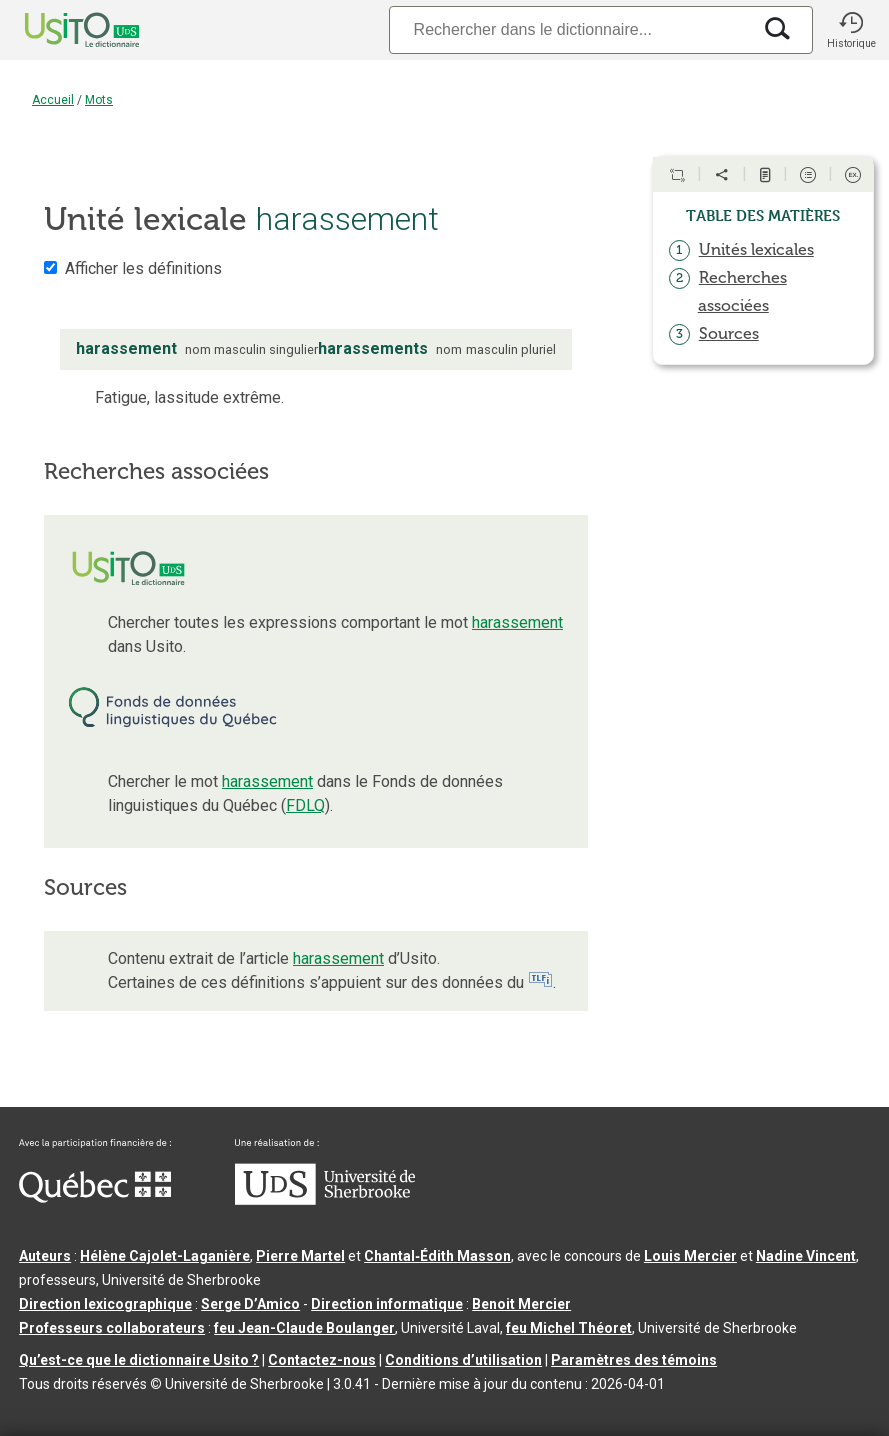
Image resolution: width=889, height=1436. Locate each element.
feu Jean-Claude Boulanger (304, 1328)
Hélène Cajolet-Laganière (165, 1256)
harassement (517, 622)
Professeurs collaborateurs (112, 1328)
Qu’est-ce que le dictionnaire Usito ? (139, 1360)
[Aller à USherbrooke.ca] (325, 1200)
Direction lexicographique (105, 1304)
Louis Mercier (690, 1256)
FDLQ (305, 805)
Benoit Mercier (521, 1304)
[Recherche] (570, 29)
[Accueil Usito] (60, 30)
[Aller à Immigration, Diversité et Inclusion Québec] (95, 1198)
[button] (851, 30)
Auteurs (45, 1256)
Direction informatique (387, 1304)
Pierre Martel (300, 1256)
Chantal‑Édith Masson (437, 1256)
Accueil (53, 100)
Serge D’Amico (250, 1304)
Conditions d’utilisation (463, 1360)
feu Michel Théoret (569, 1328)
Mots (99, 100)
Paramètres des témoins (634, 1360)
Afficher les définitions (143, 268)
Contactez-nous (322, 1360)
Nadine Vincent (806, 1256)
